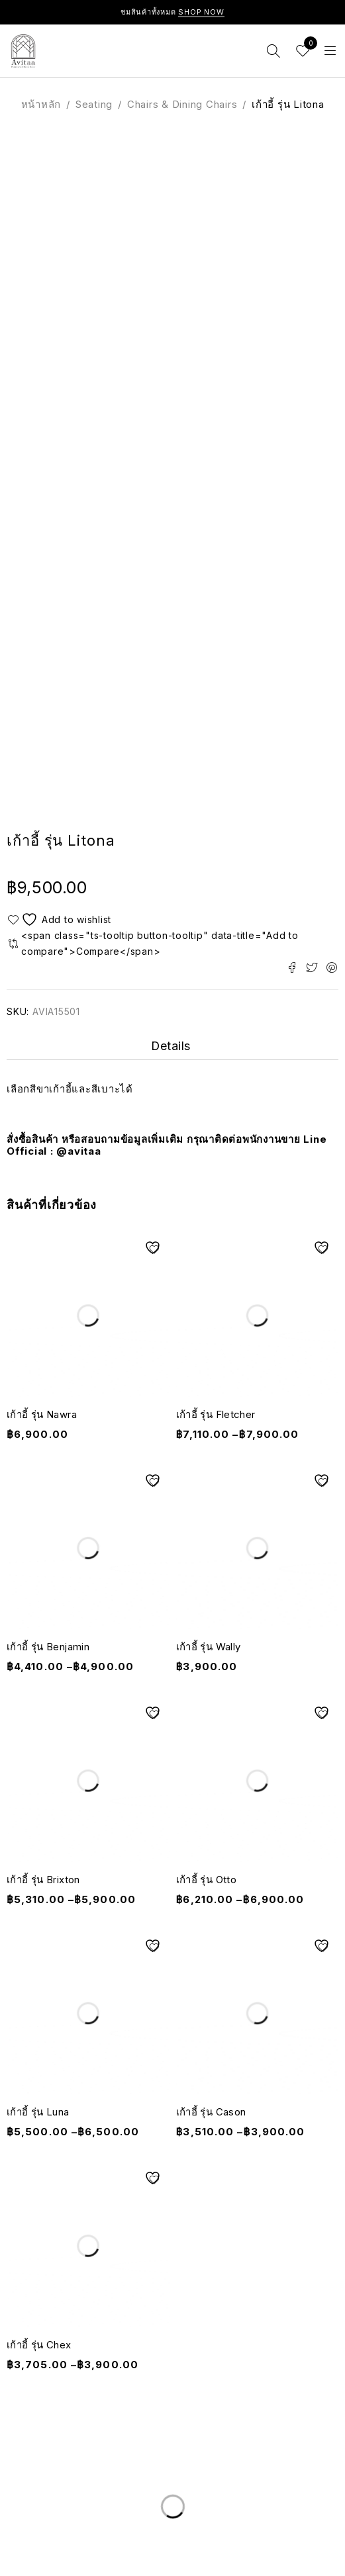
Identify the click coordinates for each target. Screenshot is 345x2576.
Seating (94, 104)
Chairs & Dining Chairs (182, 104)
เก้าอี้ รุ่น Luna (38, 2112)
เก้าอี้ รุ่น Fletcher (216, 1414)
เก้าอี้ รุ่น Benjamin (48, 1646)
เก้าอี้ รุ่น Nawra (42, 1414)
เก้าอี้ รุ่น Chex (39, 2344)
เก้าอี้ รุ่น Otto (206, 1879)
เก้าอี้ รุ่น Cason (211, 2112)
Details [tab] (171, 1046)
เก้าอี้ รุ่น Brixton (43, 1879)
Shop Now (201, 12)
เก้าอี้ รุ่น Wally (208, 1646)
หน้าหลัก (41, 104)
